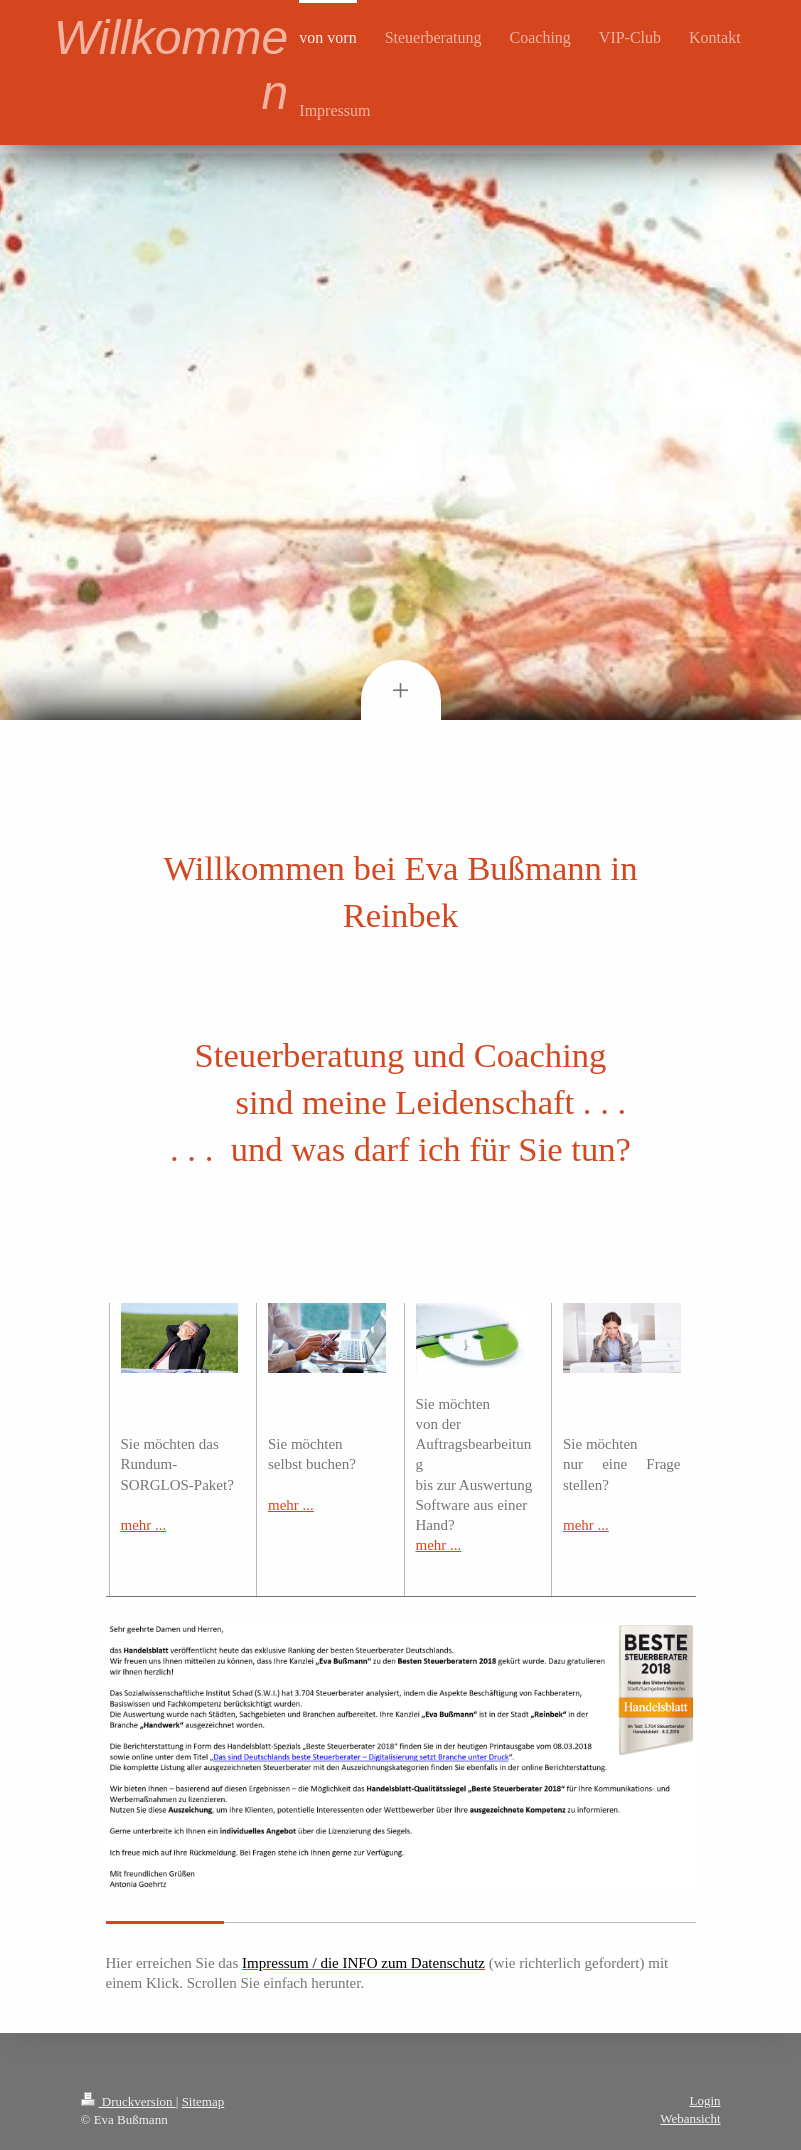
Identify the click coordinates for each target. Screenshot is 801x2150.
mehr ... (144, 1525)
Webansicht (690, 2118)
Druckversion (128, 2101)
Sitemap (203, 2101)
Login (704, 2100)
